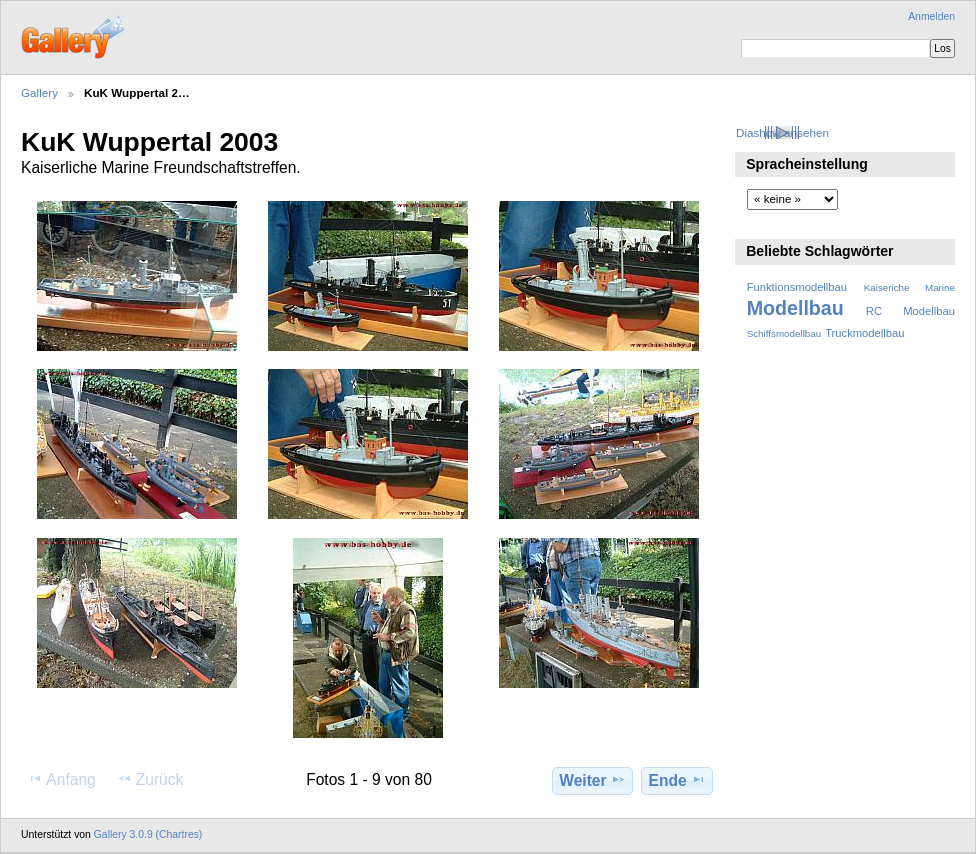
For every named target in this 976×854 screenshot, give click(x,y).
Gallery (39, 92)
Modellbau (795, 308)
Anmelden (931, 16)
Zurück (150, 779)
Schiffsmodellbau (784, 333)
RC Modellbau (910, 311)
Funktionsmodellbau (797, 287)
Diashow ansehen (782, 132)
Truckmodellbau (864, 333)
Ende (677, 780)
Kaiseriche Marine (909, 287)
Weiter (592, 780)
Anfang (61, 779)
